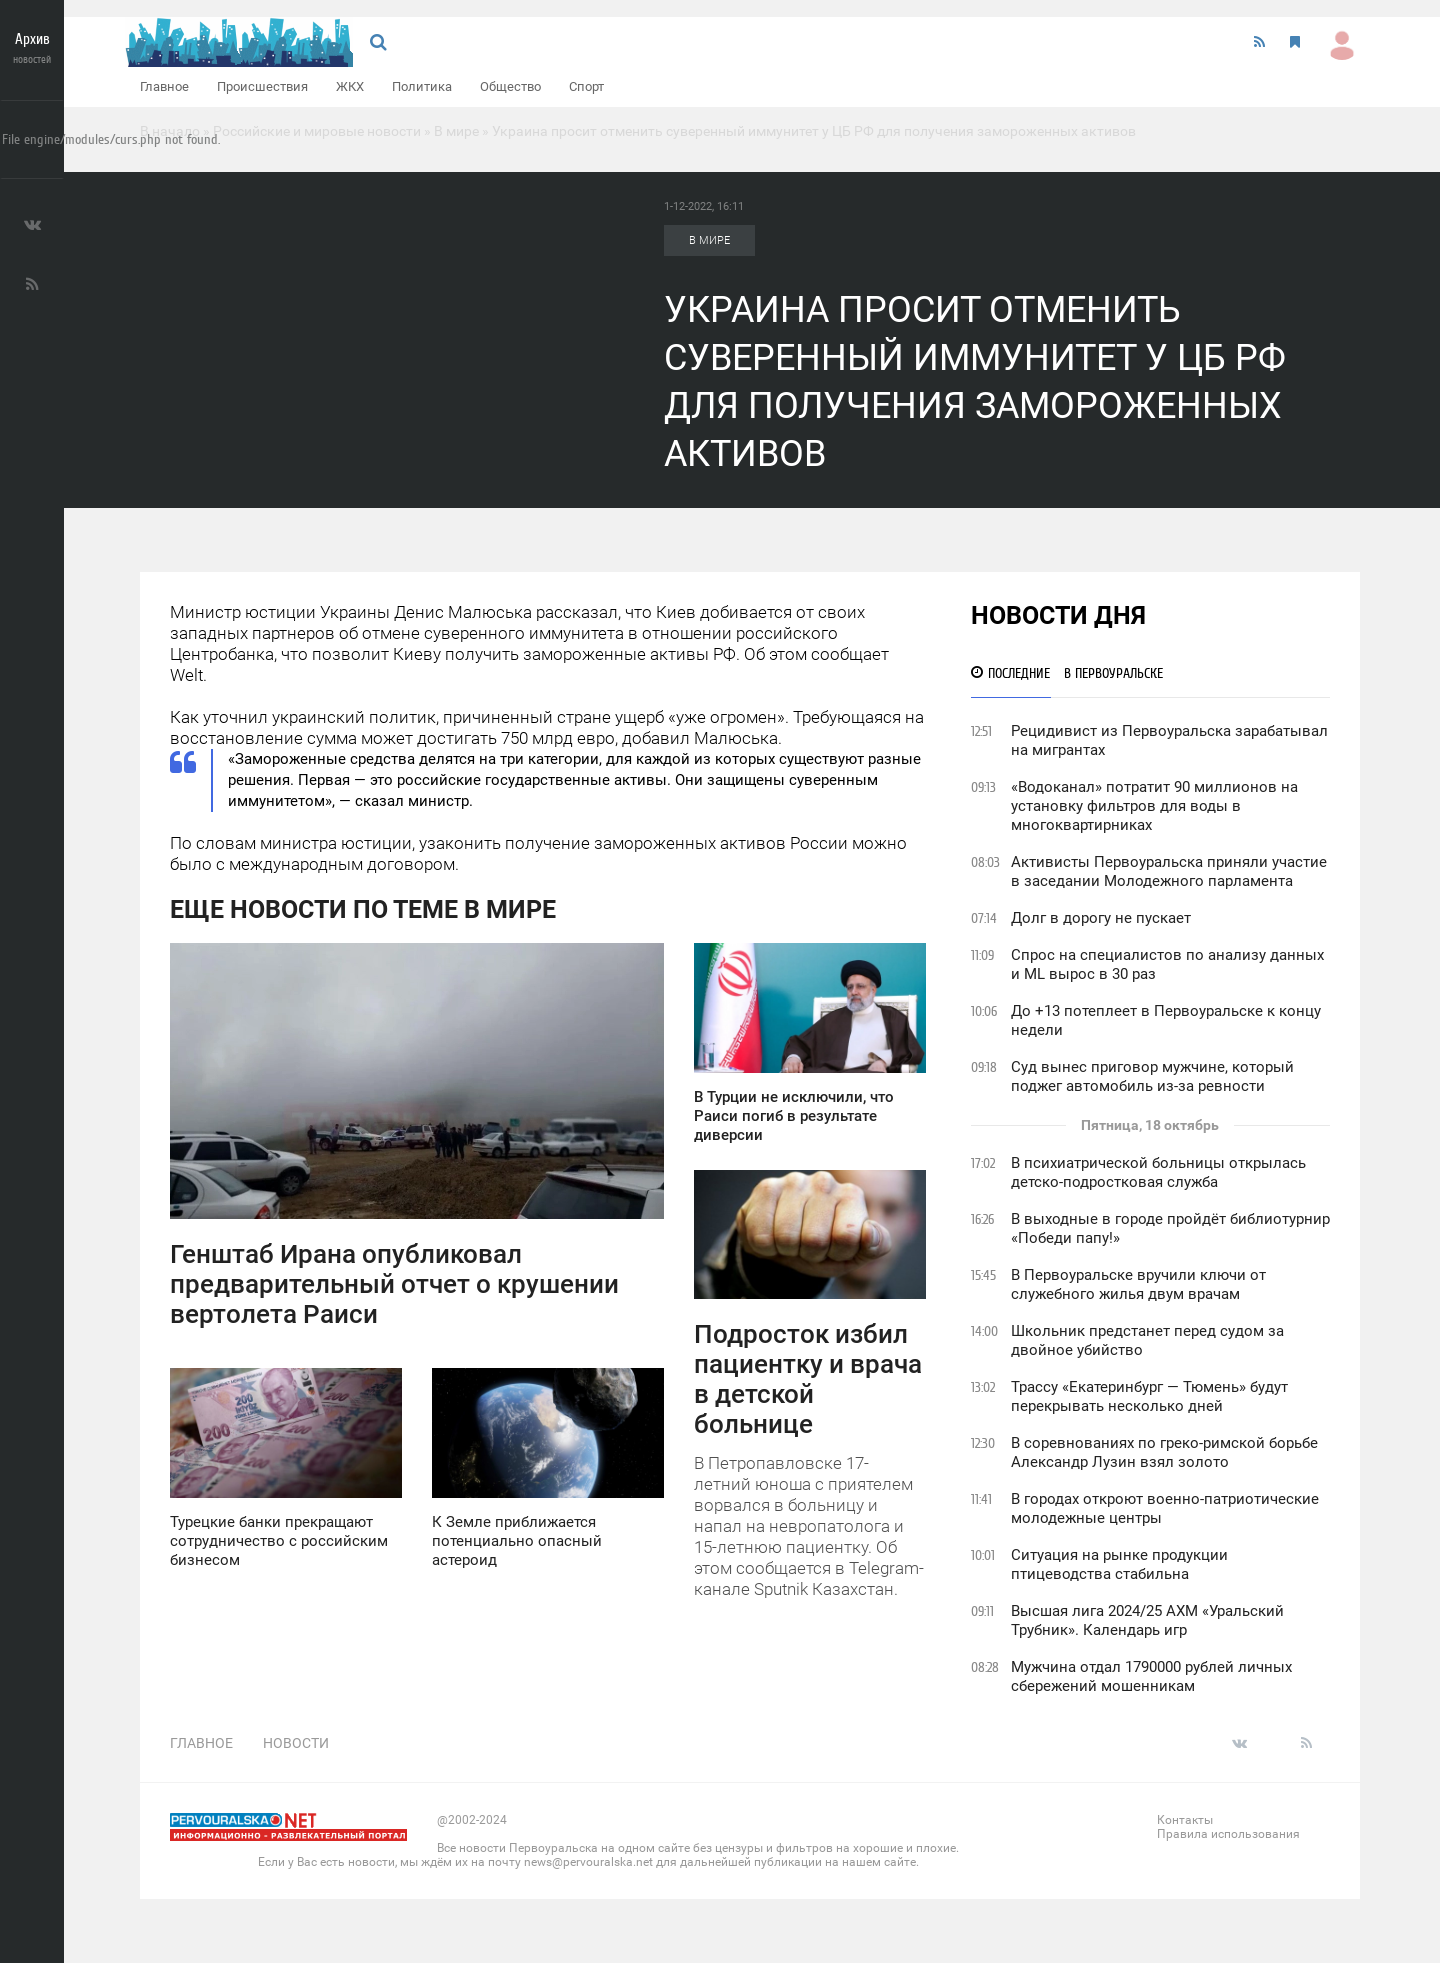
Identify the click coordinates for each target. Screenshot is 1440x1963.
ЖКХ (350, 86)
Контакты (1185, 1820)
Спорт (586, 86)
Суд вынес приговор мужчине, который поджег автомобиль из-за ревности (1152, 1076)
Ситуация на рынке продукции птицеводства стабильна (1119, 1564)
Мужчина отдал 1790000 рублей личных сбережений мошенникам (1151, 1676)
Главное (164, 86)
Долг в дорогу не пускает (1101, 918)
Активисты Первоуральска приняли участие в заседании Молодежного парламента (1169, 871)
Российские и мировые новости (317, 131)
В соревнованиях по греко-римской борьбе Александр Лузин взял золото (1164, 1452)
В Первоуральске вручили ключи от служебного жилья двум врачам (1138, 1284)
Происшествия (262, 86)
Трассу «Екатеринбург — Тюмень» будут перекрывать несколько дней (1149, 1396)
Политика (422, 86)
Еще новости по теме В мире (363, 909)
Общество (510, 86)
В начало (170, 131)
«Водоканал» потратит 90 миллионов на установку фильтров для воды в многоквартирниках (1154, 806)
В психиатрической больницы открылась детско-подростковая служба (1158, 1172)
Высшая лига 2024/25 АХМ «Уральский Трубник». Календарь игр (1147, 1620)
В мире (456, 131)
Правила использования (1228, 1834)
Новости (296, 1743)
